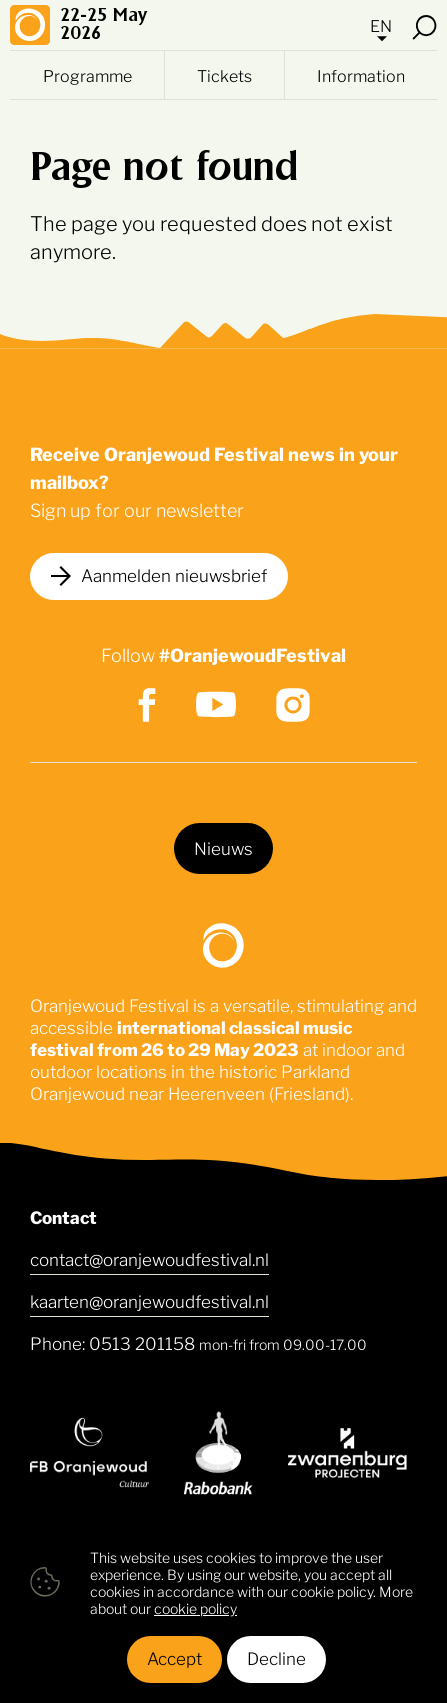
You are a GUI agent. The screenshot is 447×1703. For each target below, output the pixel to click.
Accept (174, 1657)
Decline (276, 1657)
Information (361, 75)
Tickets (224, 75)
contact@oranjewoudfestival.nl (149, 1258)
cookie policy (195, 1607)
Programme (87, 75)
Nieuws (223, 847)
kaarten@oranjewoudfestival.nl (149, 1300)
